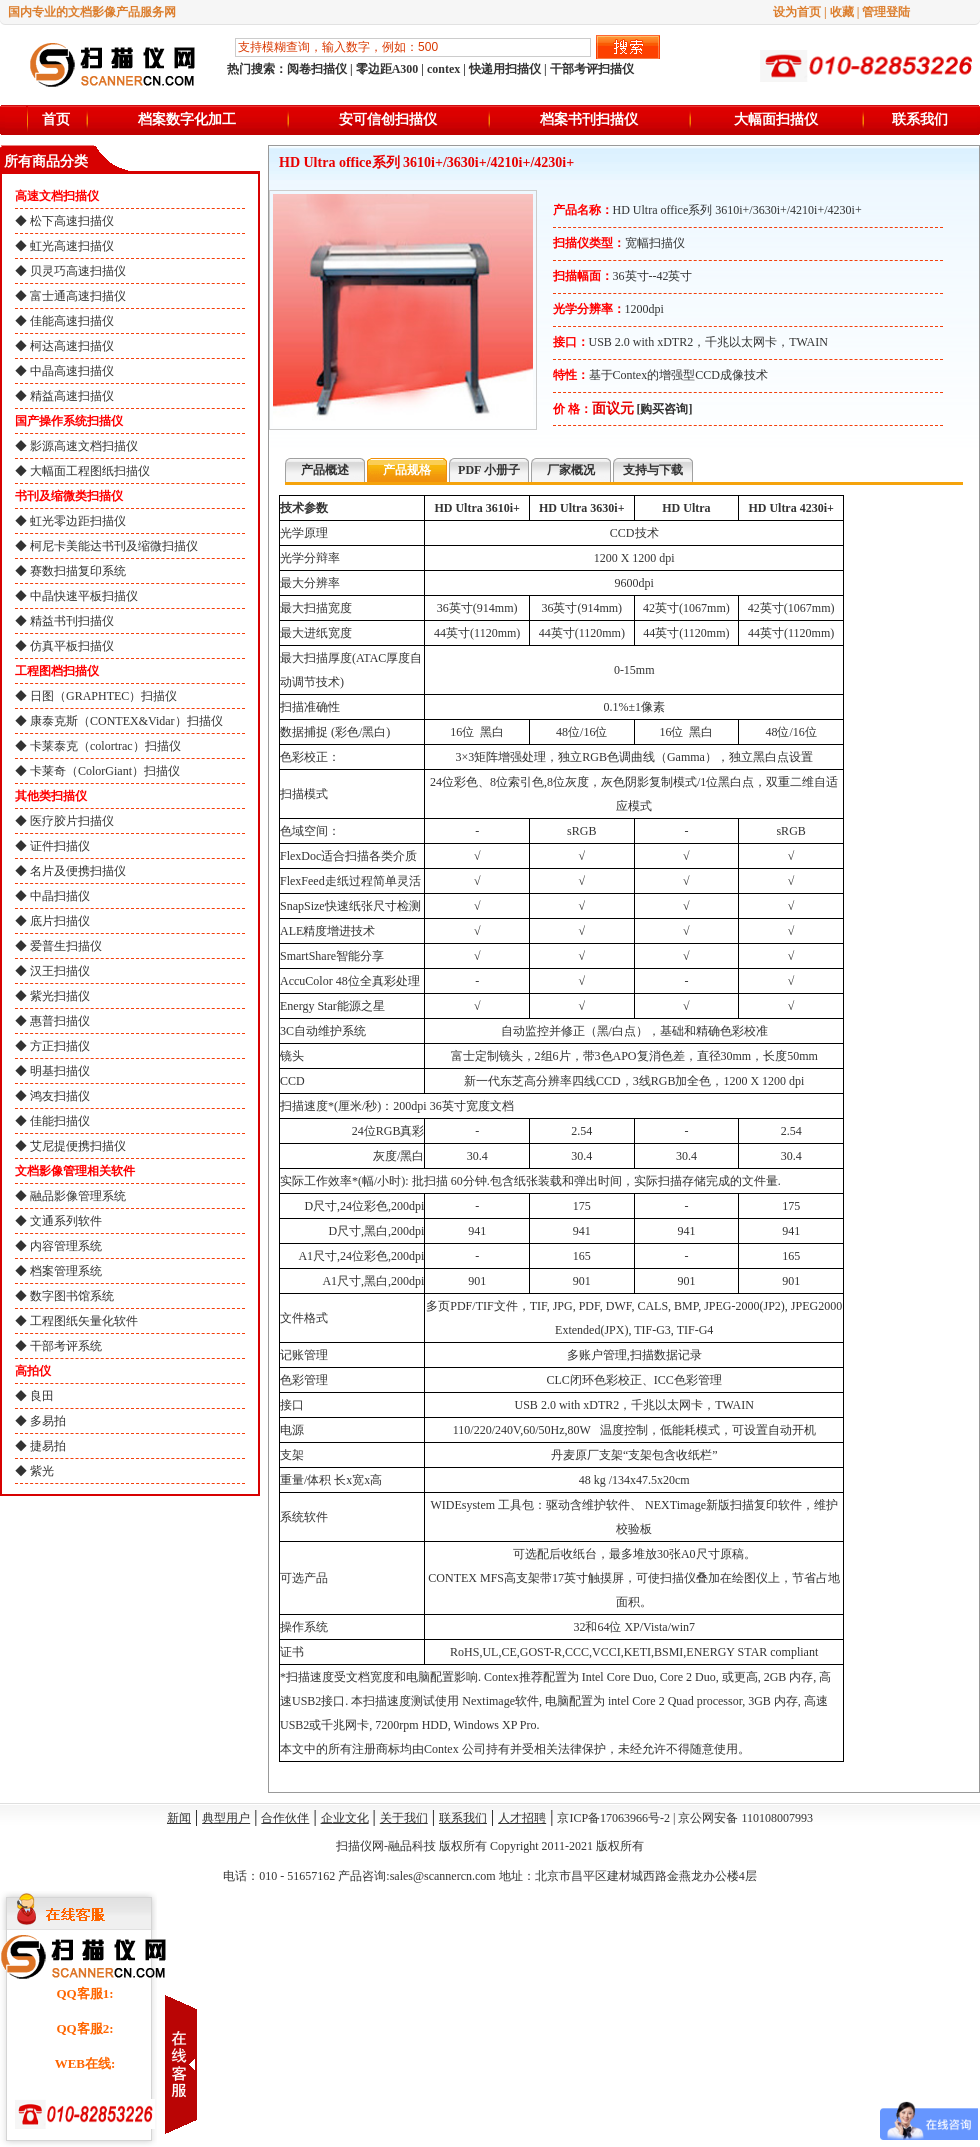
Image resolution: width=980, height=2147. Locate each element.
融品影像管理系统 (78, 1196)
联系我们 (920, 119)
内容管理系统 (66, 1246)
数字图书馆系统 (72, 1296)
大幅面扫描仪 (776, 119)
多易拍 (48, 1421)
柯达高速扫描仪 (72, 346)
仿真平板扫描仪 (72, 646)
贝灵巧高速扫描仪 (78, 271)
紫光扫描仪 (60, 996)
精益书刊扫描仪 (72, 621)
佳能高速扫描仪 (72, 321)
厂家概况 (571, 470)
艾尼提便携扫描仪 (78, 1146)
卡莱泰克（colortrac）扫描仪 (105, 746)
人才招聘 (522, 1818)
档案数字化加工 (187, 119)
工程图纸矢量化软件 (84, 1321)
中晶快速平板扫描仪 (84, 596)
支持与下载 (653, 470)
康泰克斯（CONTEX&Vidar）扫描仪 (126, 721)
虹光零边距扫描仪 (78, 521)
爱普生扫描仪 (66, 946)
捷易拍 (48, 1446)
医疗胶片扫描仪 (72, 821)
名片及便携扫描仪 (78, 871)
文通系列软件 (66, 1221)
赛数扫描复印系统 (78, 571)
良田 (42, 1396)
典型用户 (226, 1818)
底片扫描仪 (60, 921)
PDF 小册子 (489, 470)
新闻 (179, 1818)
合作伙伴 (285, 1818)
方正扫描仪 (60, 1046)
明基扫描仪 (60, 1071)
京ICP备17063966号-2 (613, 1818)
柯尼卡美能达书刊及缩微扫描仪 (114, 546)
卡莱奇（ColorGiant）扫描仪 (105, 771)
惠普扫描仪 (60, 1021)
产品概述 (325, 470)
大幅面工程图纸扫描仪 (90, 471)
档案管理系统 (66, 1271)
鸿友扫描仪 (60, 1096)
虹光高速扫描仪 (72, 246)
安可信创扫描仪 (388, 119)
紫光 (42, 1471)
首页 (56, 119)
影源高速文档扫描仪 (84, 446)
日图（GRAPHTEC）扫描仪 (103, 696)
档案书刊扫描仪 (589, 119)
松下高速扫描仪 (72, 221)
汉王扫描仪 (60, 971)
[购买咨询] (665, 409)
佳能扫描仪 (60, 1121)
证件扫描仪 (60, 846)
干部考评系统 (66, 1346)
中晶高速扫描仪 (72, 371)
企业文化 (345, 1818)
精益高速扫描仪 (72, 396)
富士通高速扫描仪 (78, 296)
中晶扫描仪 (60, 896)
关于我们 (404, 1818)
